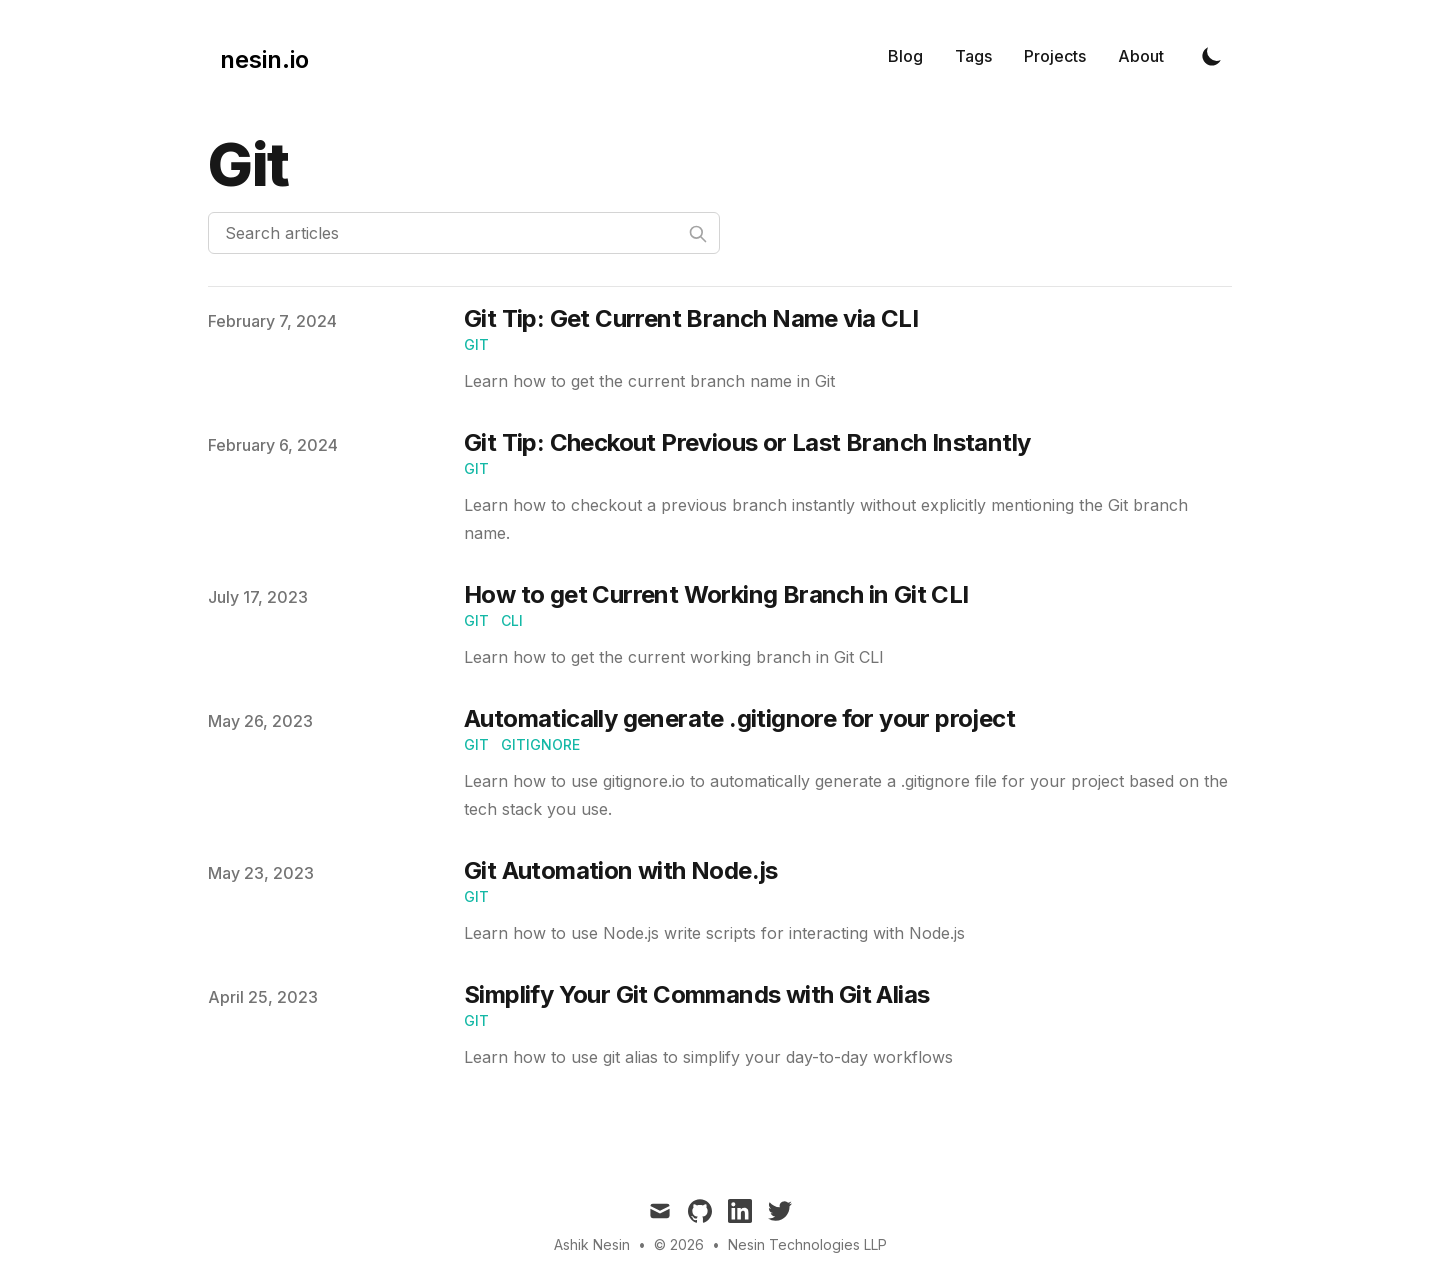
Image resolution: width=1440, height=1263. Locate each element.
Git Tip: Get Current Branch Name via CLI (691, 318)
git (476, 620)
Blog (905, 56)
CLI (512, 620)
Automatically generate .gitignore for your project (739, 718)
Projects (1055, 56)
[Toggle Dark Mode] (1212, 56)
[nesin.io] (258, 56)
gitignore (540, 744)
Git (476, 344)
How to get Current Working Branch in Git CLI (716, 594)
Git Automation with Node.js (621, 870)
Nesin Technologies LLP (807, 1244)
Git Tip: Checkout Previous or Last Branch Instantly (747, 442)
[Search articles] (464, 233)
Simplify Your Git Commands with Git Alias (696, 994)
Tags (973, 56)
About (1141, 56)
